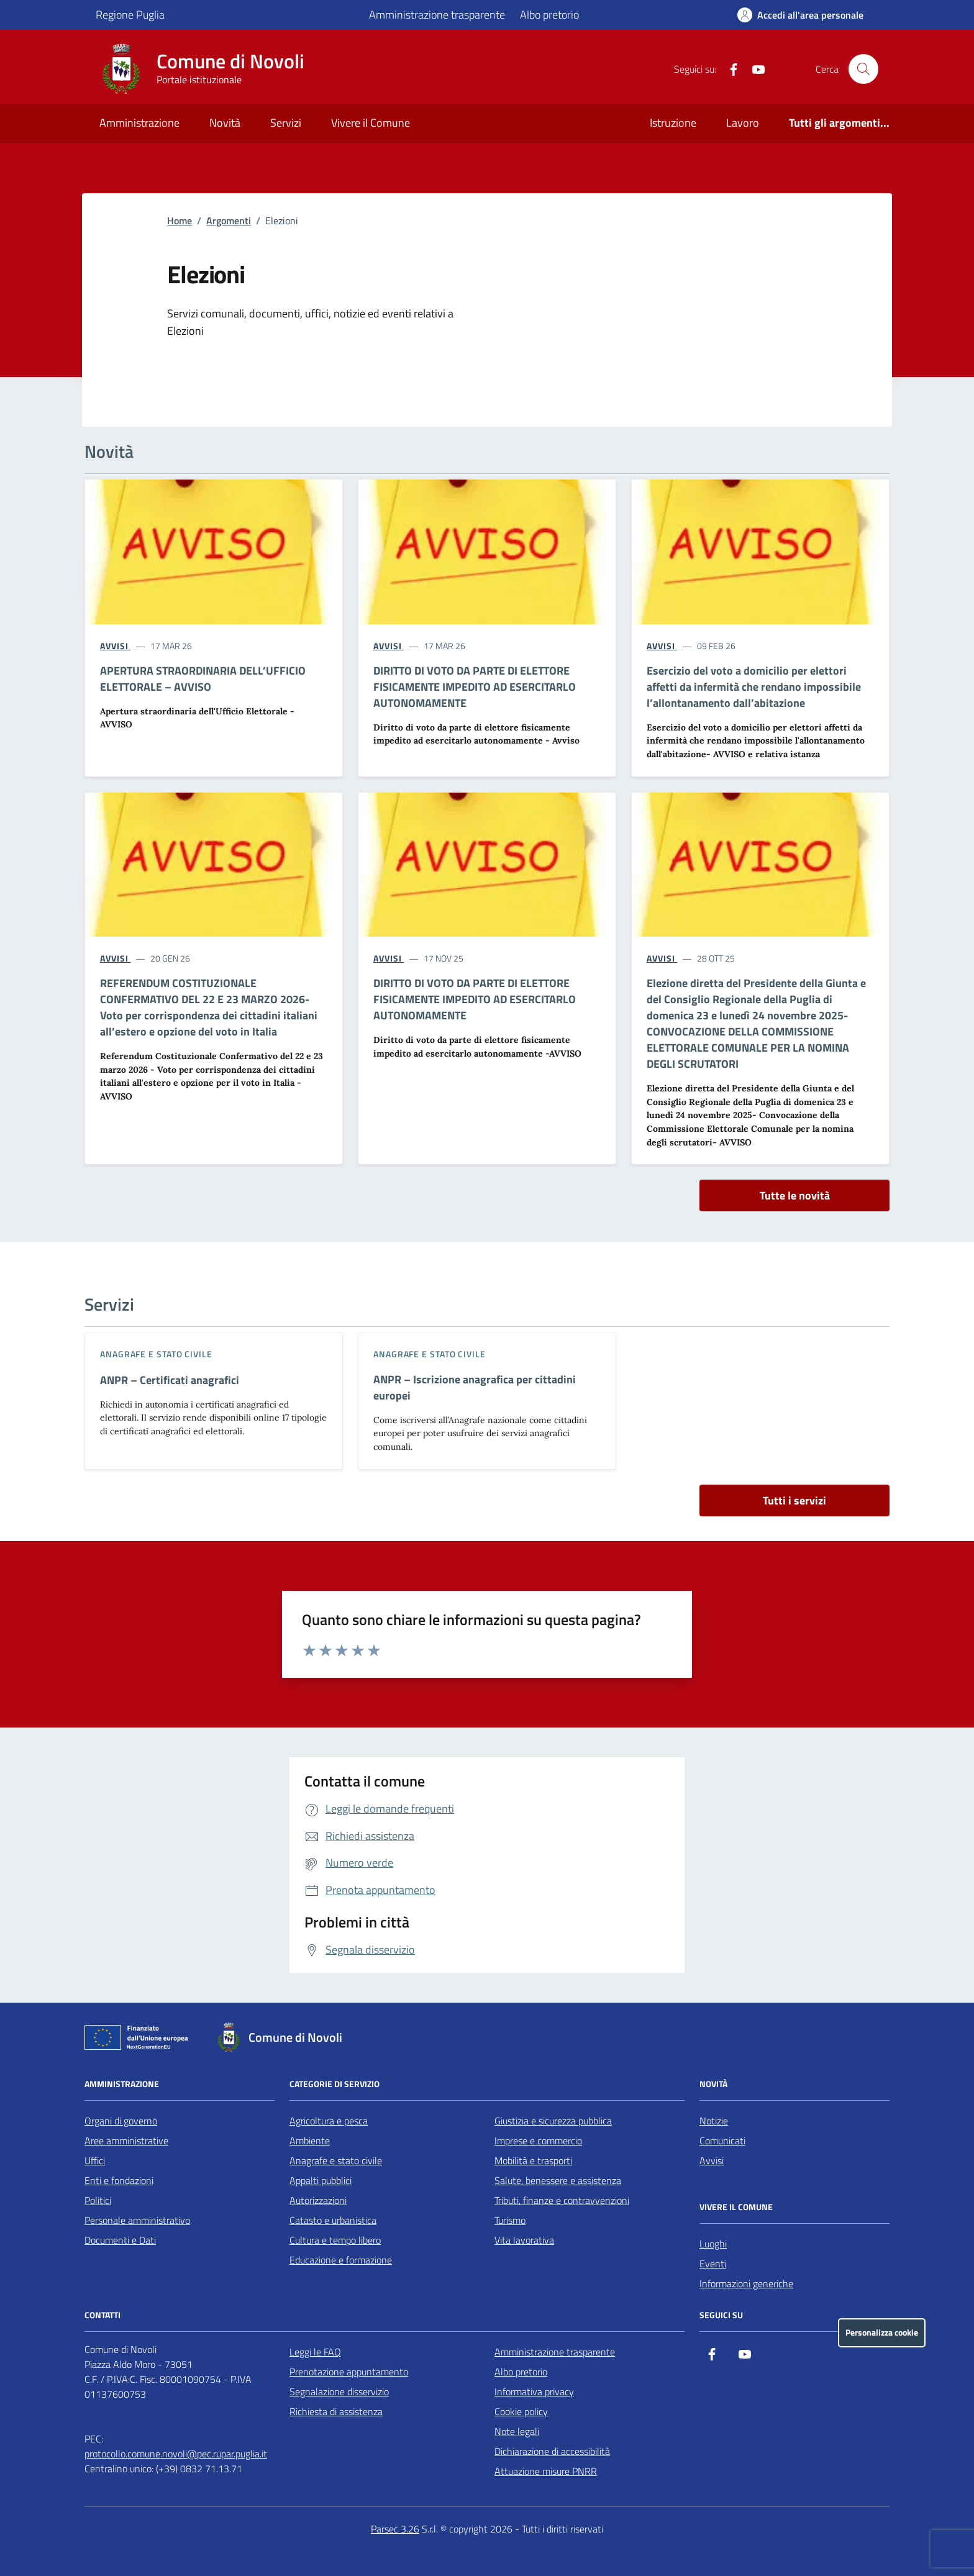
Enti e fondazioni (118, 2180)
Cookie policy (521, 2411)
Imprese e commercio (538, 2140)
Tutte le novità (795, 1195)
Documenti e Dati (120, 2239)
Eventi (712, 2263)
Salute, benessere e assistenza (557, 2180)
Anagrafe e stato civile (156, 1353)
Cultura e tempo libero (335, 2239)
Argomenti (228, 220)
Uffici (94, 2160)
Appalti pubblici (320, 2180)
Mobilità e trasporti (533, 2160)
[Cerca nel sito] (863, 69)
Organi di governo (120, 2120)
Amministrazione (139, 122)
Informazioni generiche (746, 2283)
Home (179, 220)
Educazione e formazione (340, 2259)
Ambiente (309, 2140)
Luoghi (713, 2243)
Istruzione (673, 122)
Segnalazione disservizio (339, 2391)
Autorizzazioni (318, 2200)
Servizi (285, 122)
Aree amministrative (126, 2140)
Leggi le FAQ (315, 2351)
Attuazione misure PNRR (545, 2471)
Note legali (516, 2431)
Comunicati (722, 2140)
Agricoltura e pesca (328, 2120)
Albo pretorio (549, 14)
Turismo (510, 2220)
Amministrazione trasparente (437, 14)
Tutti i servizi (794, 1500)
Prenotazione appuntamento (348, 2371)
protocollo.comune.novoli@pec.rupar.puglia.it (175, 2453)
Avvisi (711, 2160)
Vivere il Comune (370, 122)
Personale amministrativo (137, 2220)
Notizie (713, 2120)
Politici (97, 2200)
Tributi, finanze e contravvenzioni (561, 2200)
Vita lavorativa (524, 2239)
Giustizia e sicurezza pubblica (553, 2120)
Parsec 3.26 (395, 2528)
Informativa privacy (534, 2391)
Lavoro (742, 122)
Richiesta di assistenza (336, 2411)
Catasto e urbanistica (332, 2220)
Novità (224, 122)
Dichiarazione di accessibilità (552, 2451)
